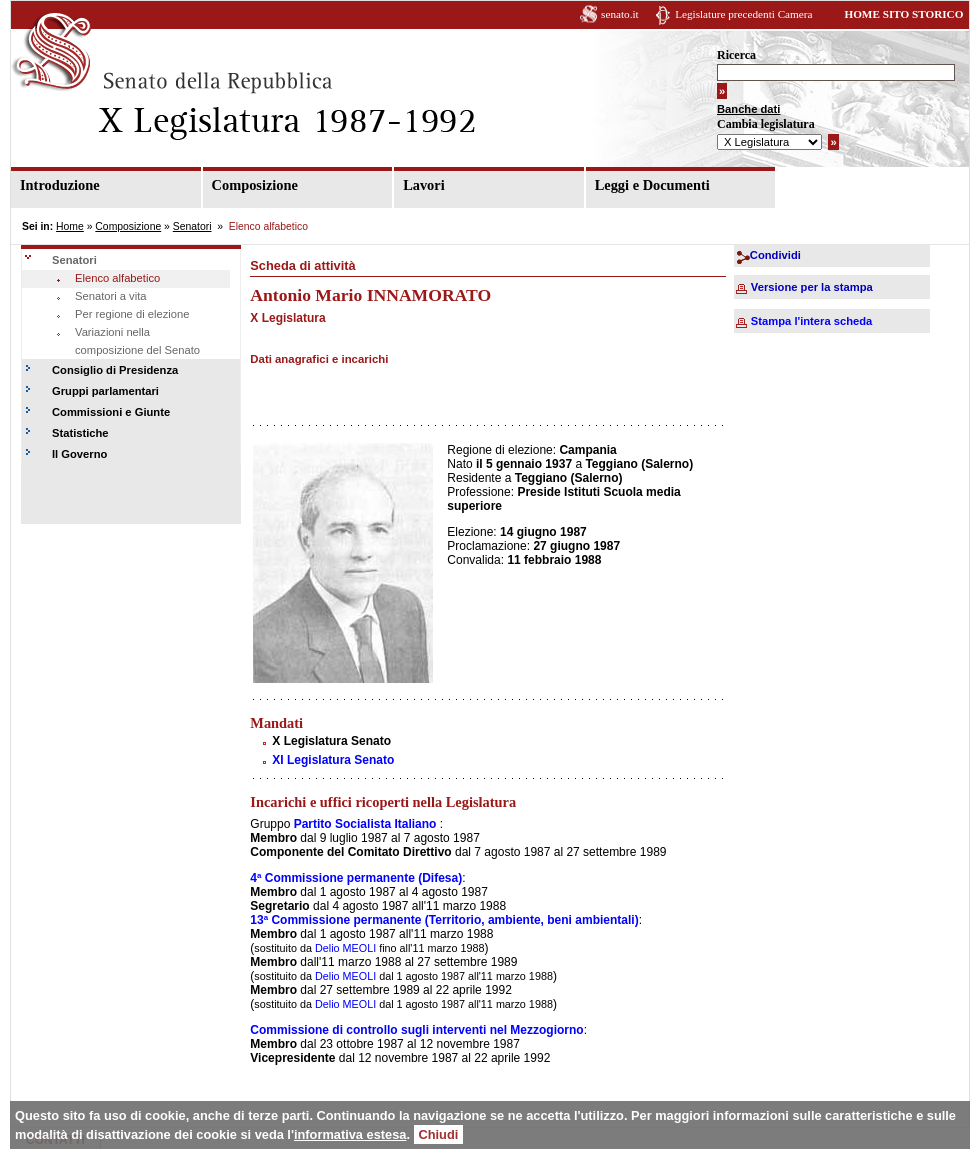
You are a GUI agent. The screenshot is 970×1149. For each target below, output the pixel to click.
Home (70, 226)
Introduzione (60, 185)
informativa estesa (350, 1134)
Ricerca (736, 55)
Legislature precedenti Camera (743, 14)
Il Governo (79, 454)
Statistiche (80, 433)
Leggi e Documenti (652, 185)
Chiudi (439, 1134)
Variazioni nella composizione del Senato (137, 341)
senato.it (620, 14)
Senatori (192, 226)
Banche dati (748, 109)
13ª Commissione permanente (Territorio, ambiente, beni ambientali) (444, 920)
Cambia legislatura (766, 124)
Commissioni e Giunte (111, 412)
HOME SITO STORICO (903, 14)
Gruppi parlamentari (105, 391)
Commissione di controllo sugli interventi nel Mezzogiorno (416, 1030)
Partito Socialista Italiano (365, 824)
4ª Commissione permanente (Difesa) (356, 878)
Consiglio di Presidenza (115, 370)
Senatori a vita (111, 296)
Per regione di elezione (132, 314)
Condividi (775, 255)
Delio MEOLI (344, 948)
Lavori (424, 185)
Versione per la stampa (812, 287)
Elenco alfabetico (117, 278)
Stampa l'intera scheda (811, 321)
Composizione (255, 185)
